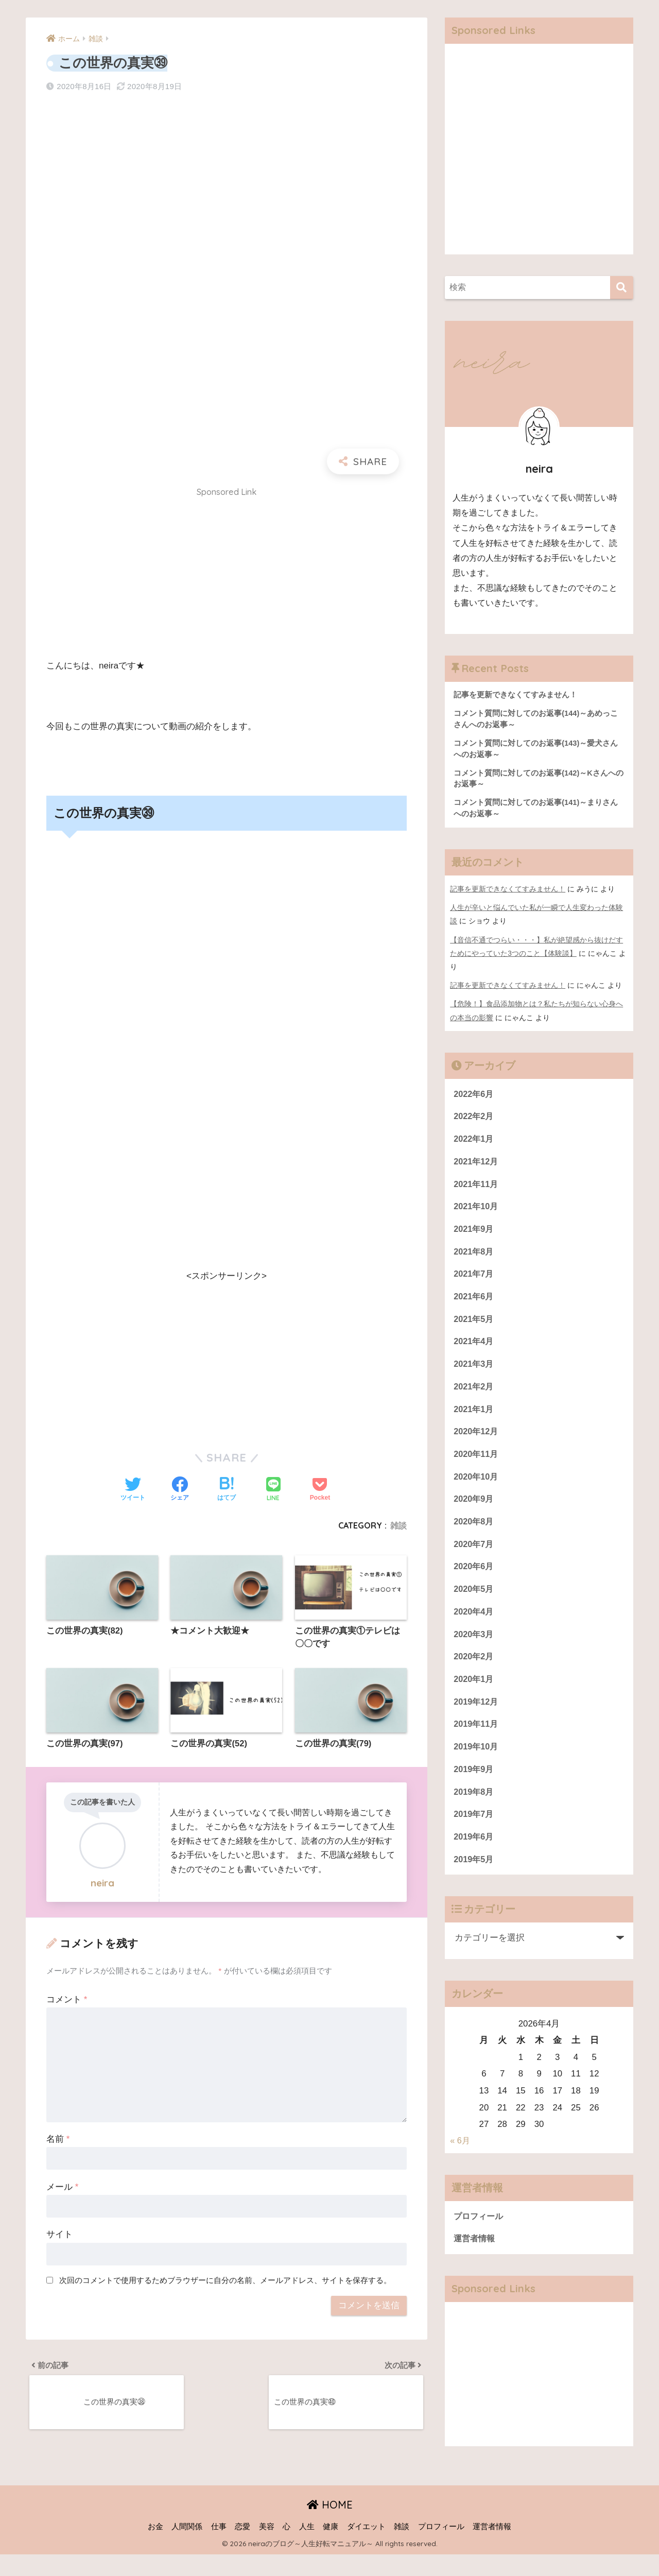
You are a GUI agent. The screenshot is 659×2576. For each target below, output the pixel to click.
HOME (330, 2526)
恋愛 (242, 2548)
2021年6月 (474, 1304)
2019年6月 (474, 1856)
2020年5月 (474, 1603)
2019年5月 (474, 1879)
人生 (307, 2548)
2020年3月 (474, 1649)
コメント (66, 2000)
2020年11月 (477, 1465)
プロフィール (480, 2237)
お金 (155, 2548)
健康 (330, 2548)
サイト (59, 2236)
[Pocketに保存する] (320, 1490)
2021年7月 (474, 1281)
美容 (266, 2548)
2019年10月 (477, 1765)
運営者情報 (475, 2260)
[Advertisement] (226, 576)
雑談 (398, 1525)
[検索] (621, 287)
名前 (58, 2140)
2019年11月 (477, 1741)
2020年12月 (477, 1442)
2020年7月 (474, 1557)
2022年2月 (474, 1120)
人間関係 (186, 2548)
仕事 (219, 2548)
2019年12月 (477, 1718)
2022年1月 (474, 1143)
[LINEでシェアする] (273, 1490)
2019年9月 (474, 1787)
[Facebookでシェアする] (179, 1490)
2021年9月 (474, 1235)
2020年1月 (474, 1695)
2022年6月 (474, 1097)
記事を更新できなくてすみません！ (507, 892)
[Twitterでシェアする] (132, 1490)
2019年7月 (474, 1834)
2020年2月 (474, 1672)
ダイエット (366, 2548)
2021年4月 (474, 1350)
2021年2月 (474, 1396)
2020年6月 (474, 1580)
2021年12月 (477, 1166)
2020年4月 (474, 1626)
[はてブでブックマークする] (226, 1490)
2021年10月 (477, 1212)
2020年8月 (474, 1534)
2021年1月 (474, 1419)
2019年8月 (474, 1810)
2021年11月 (477, 1189)
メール (62, 2188)
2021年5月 (474, 1327)
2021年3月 (474, 1373)
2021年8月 (474, 1258)
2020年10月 (477, 1488)
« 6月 (460, 2162)
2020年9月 (474, 1511)
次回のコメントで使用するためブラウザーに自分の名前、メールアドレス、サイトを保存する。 (225, 2281)
